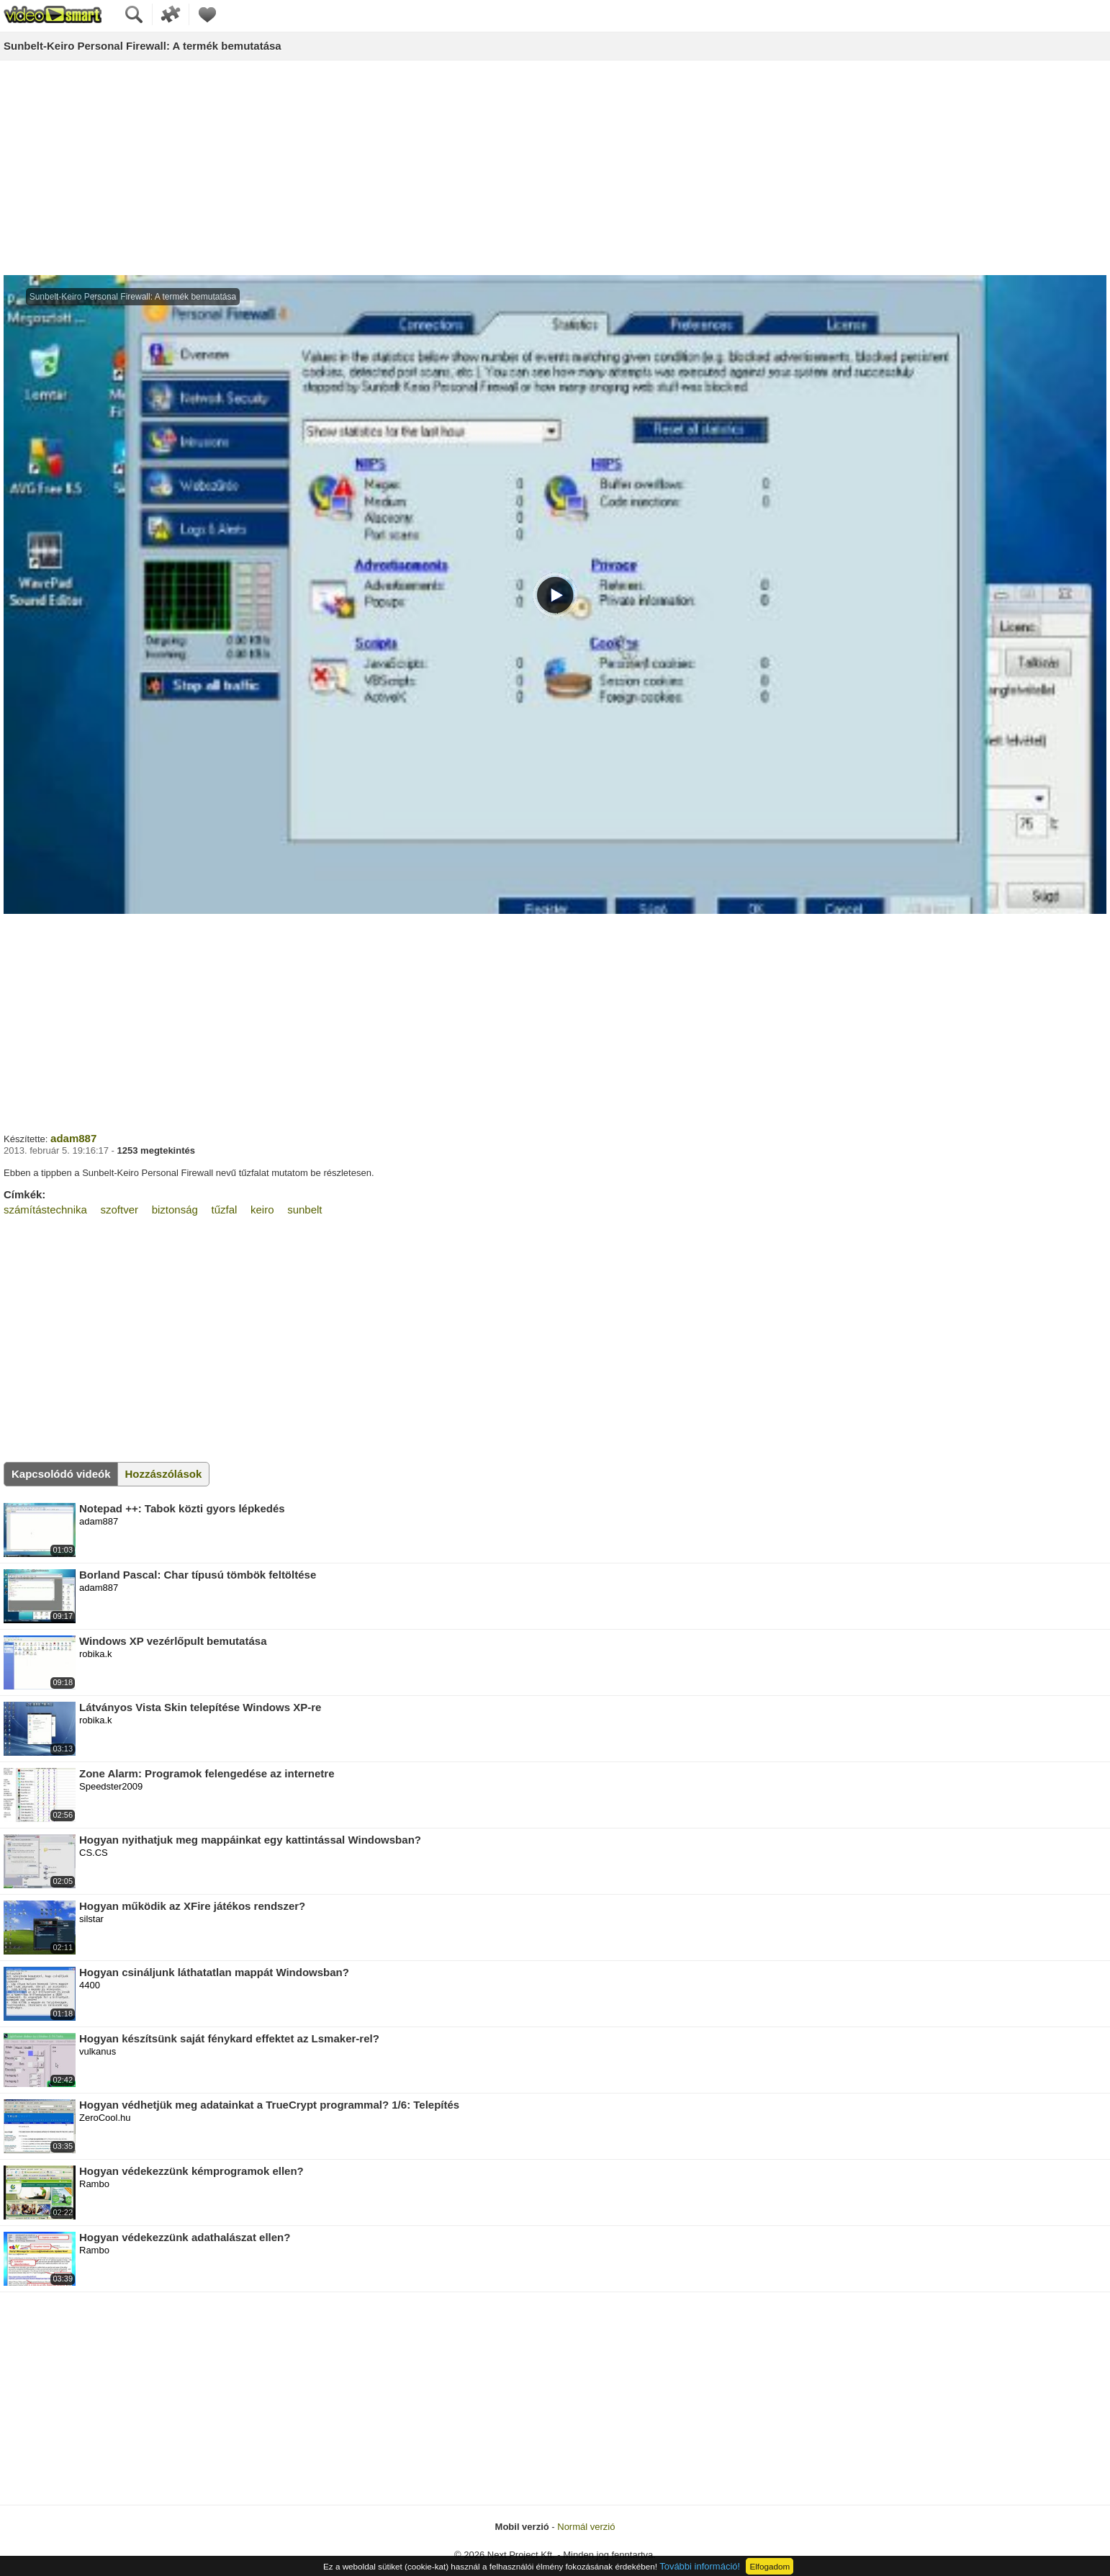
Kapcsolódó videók (61, 1474)
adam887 (73, 1138)
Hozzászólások (163, 1474)
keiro (262, 1209)
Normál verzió (586, 2526)
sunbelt (304, 1209)
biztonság (175, 1209)
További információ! (699, 2566)
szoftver (120, 1209)
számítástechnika (45, 1209)
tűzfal (225, 1209)
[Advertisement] (555, 168)
